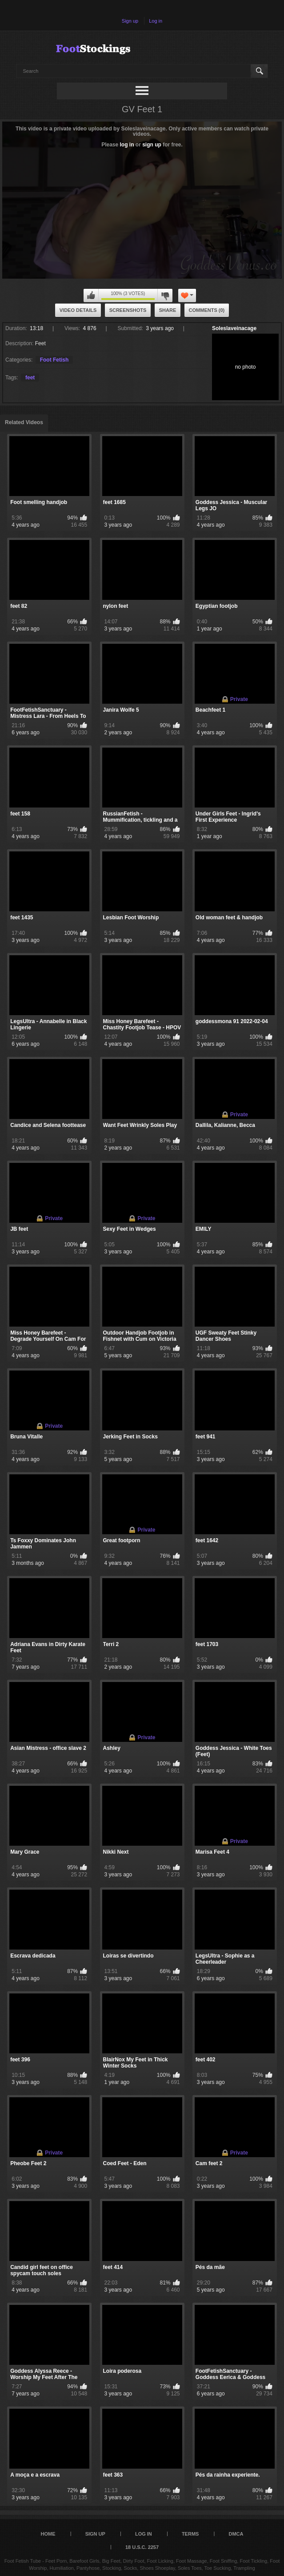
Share (167, 310)
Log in (155, 21)
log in (127, 145)
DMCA (235, 2534)
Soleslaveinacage (234, 328)
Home (48, 2534)
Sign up (130, 21)
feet (30, 377)
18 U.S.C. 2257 (142, 2547)
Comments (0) (207, 310)
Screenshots (128, 310)
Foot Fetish (54, 360)
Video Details (78, 310)
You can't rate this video (91, 295)
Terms (190, 2534)
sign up (151, 145)
